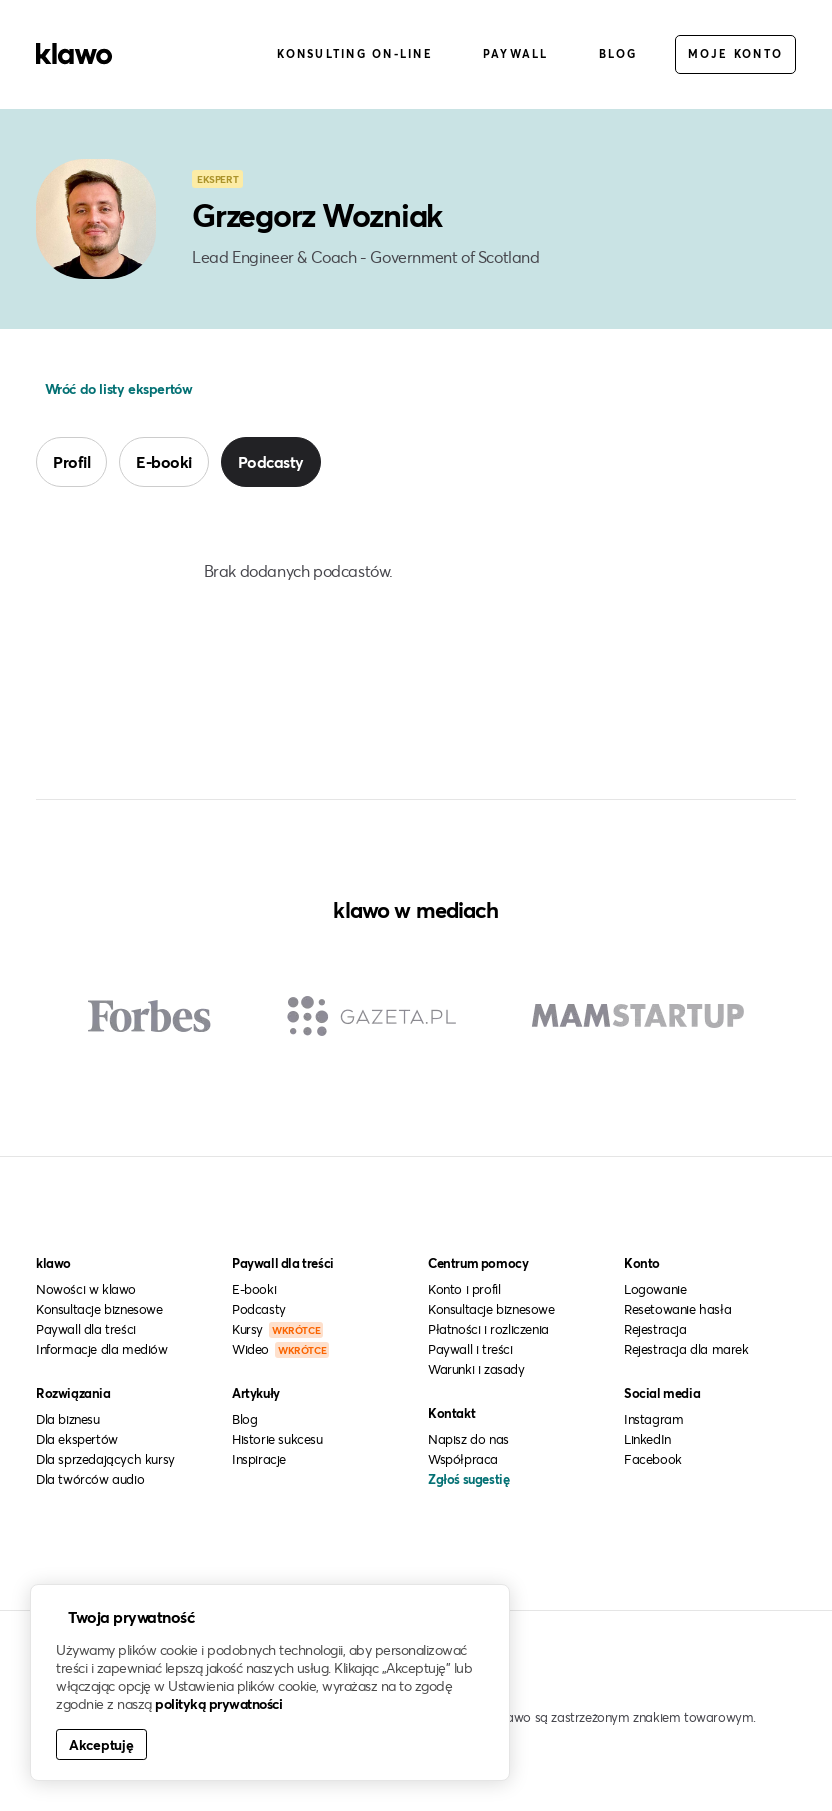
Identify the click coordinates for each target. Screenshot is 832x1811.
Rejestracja (655, 1329)
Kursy (277, 1329)
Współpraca (463, 1459)
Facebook (653, 1459)
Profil (71, 461)
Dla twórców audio (90, 1479)
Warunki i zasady (476, 1369)
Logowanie (655, 1289)
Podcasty (271, 461)
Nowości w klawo (86, 1289)
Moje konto (736, 53)
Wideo (280, 1349)
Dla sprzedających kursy (105, 1459)
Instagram (653, 1419)
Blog (618, 53)
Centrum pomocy (478, 1263)
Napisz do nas (468, 1439)
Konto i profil (464, 1289)
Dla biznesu (68, 1419)
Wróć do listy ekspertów (116, 388)
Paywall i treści (470, 1349)
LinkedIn (647, 1439)
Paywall (516, 53)
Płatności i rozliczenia (488, 1329)
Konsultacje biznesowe (99, 1309)
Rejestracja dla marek (686, 1349)
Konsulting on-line (355, 53)
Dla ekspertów (77, 1439)
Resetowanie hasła (677, 1309)
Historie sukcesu (277, 1439)
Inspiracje (259, 1459)
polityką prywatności (218, 1703)
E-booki (164, 461)
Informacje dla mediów (102, 1349)
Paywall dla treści (86, 1329)
